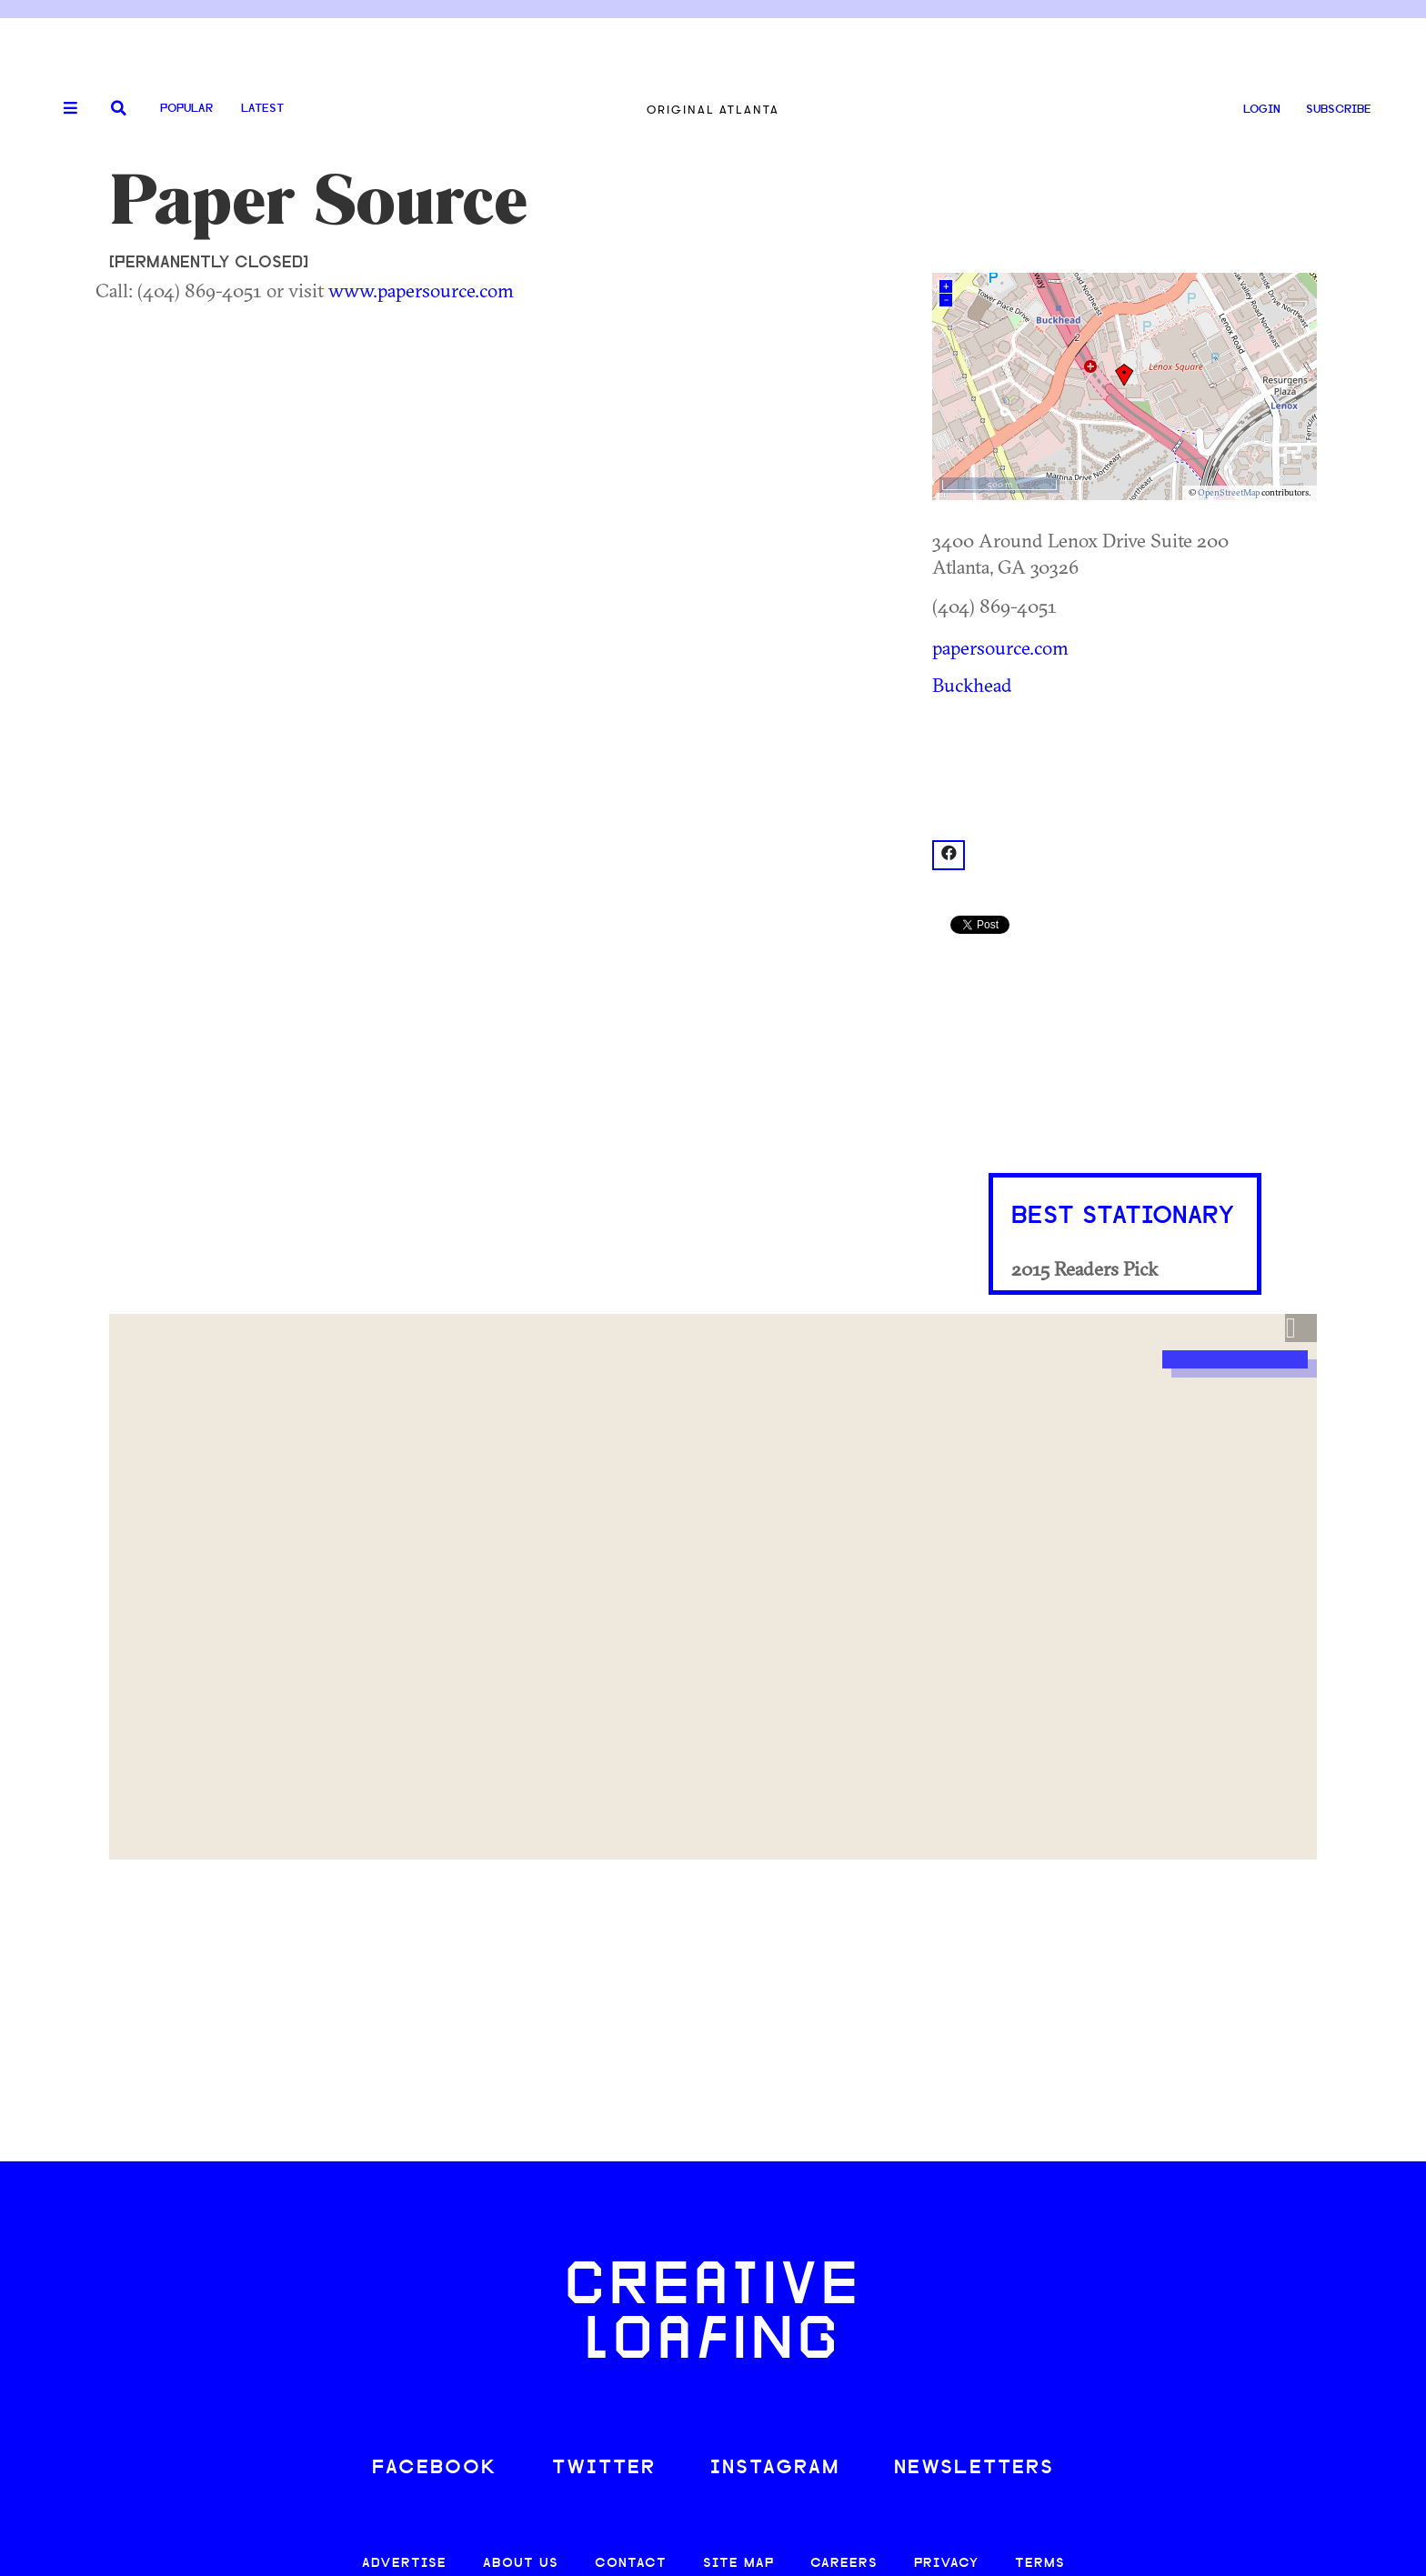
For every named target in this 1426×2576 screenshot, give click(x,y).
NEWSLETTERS (974, 2468)
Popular (186, 109)
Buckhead (972, 685)
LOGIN (1261, 109)
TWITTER (604, 2468)
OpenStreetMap (1229, 492)
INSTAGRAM (774, 2468)
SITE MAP (738, 2564)
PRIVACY (946, 2564)
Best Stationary (1122, 1216)
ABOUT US (520, 2564)
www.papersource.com (421, 290)
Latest (262, 109)
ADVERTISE (404, 2564)
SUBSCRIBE (1338, 109)
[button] (1301, 1328)
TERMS (1040, 2564)
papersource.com (1000, 647)
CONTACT (631, 2564)
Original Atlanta (713, 109)
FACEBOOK (434, 2468)
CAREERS (844, 2564)
